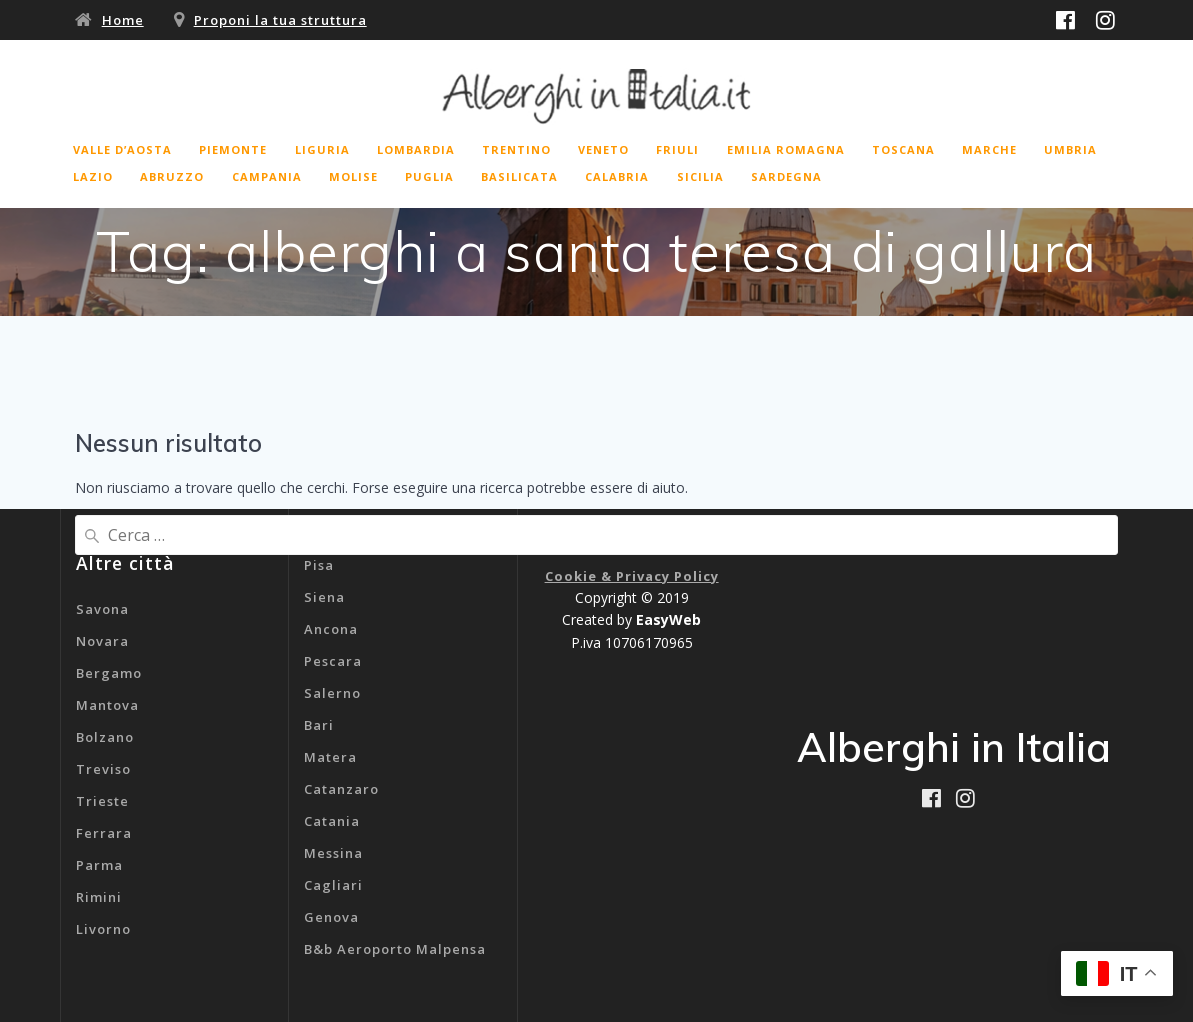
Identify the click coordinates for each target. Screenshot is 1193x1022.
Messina (333, 853)
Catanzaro (341, 789)
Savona (102, 609)
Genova (331, 917)
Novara (102, 641)
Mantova (107, 705)
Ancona (331, 629)
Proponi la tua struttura (280, 20)
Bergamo (109, 673)
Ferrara (104, 833)
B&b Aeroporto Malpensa (395, 949)
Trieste (102, 801)
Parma (99, 865)
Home (123, 20)
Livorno (103, 929)
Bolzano (105, 737)
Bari (319, 725)
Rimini (99, 897)
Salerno (332, 693)
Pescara (333, 661)
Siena (324, 597)
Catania (332, 821)
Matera (330, 757)
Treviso (103, 769)
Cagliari (333, 885)
